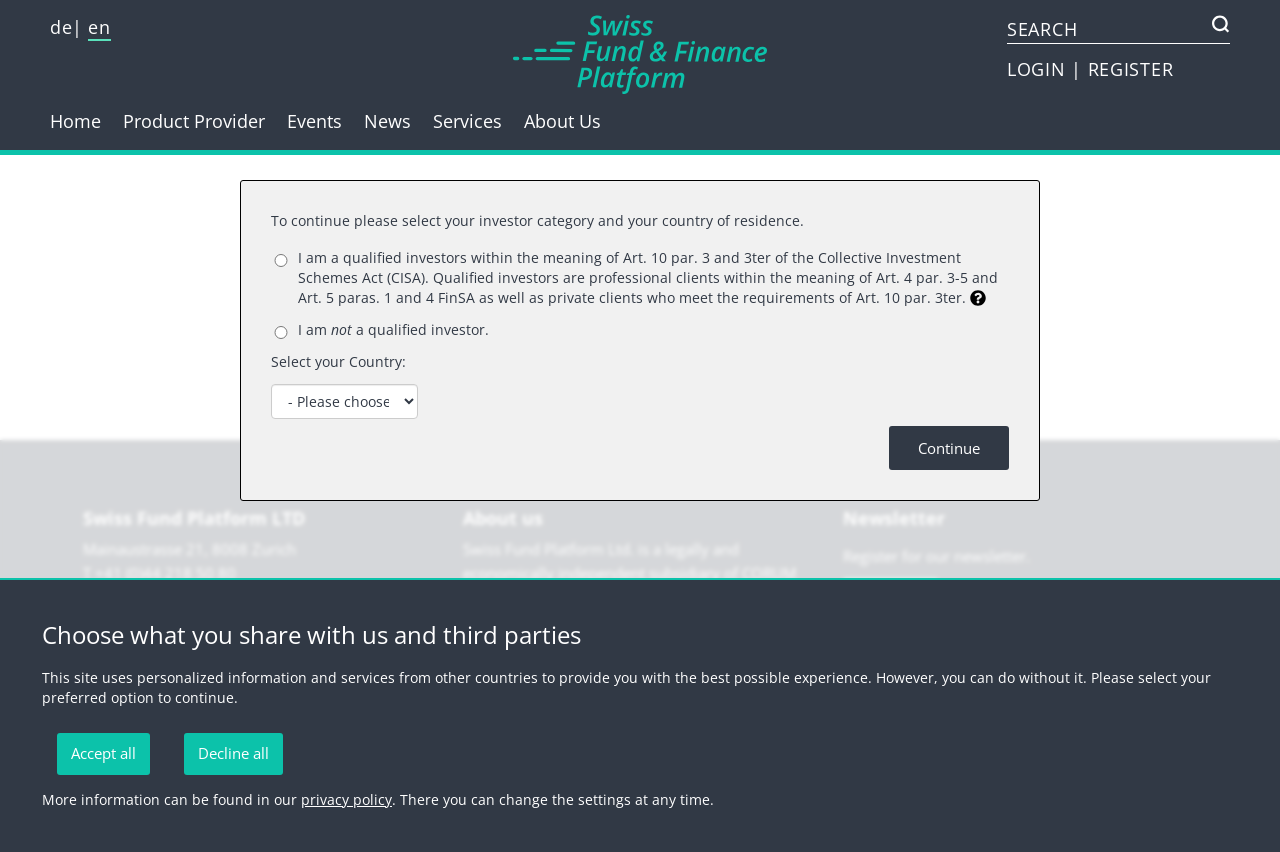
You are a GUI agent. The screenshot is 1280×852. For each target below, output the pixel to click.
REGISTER (1131, 69)
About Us (562, 121)
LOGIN (1039, 69)
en (99, 27)
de (61, 27)
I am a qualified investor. (393, 329)
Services (467, 121)
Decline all (233, 753)
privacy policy (346, 799)
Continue (949, 448)
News (387, 121)
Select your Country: (338, 361)
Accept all (103, 753)
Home (75, 121)
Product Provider (194, 121)
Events (314, 121)
